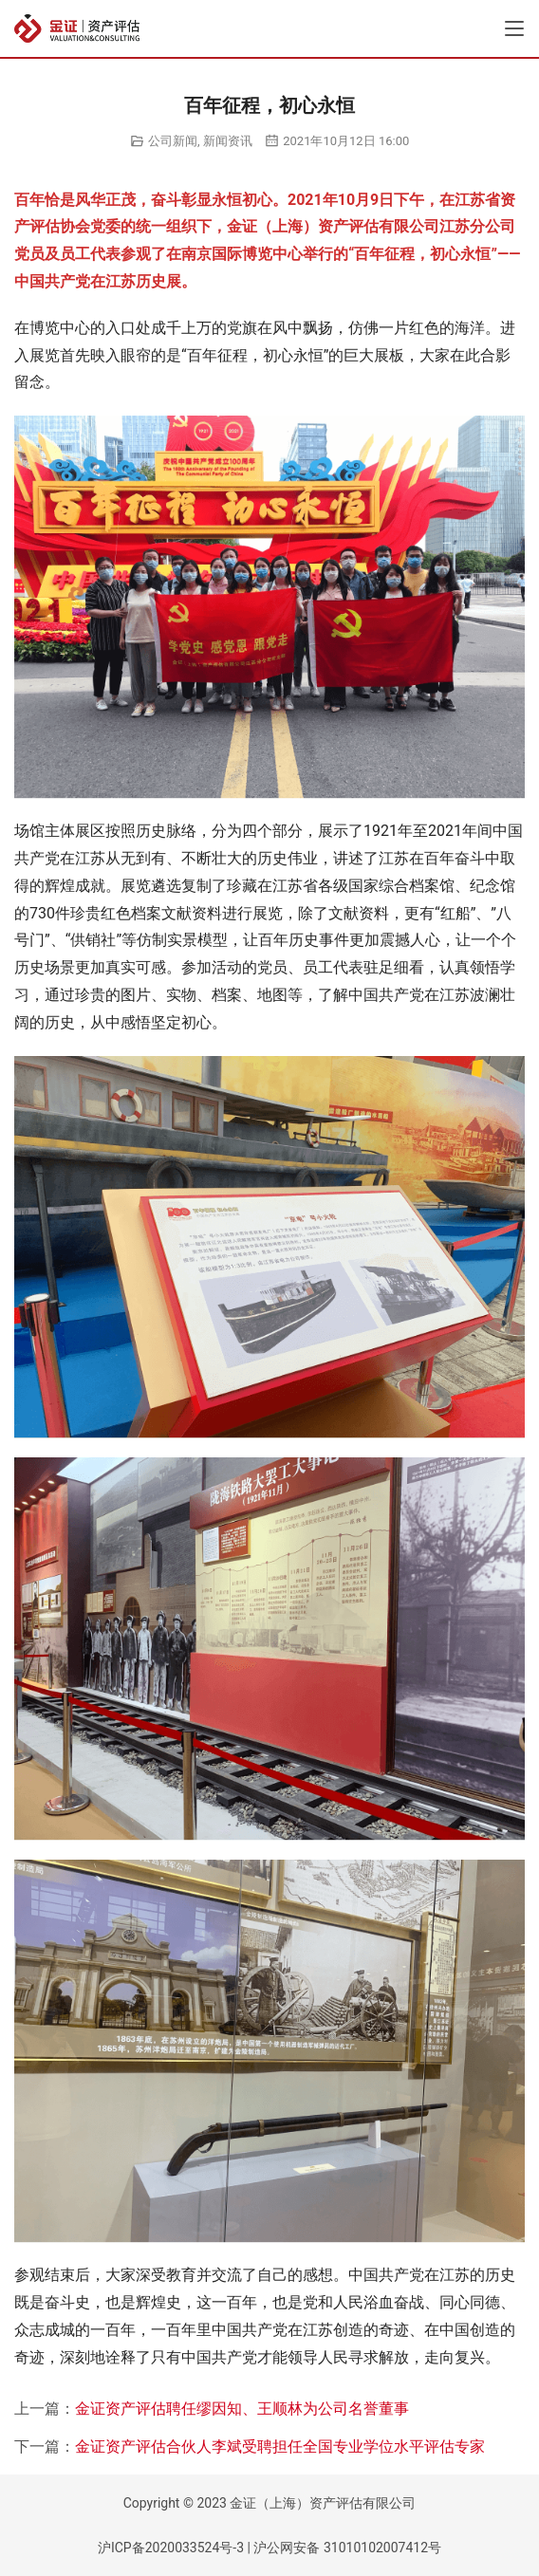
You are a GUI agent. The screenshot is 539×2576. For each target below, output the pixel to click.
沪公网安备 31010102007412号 (347, 2547)
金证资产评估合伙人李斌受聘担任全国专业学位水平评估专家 (280, 2446)
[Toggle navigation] (514, 28)
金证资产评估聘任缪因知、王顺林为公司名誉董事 (242, 2409)
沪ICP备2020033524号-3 (171, 2547)
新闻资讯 (227, 141)
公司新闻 (172, 141)
